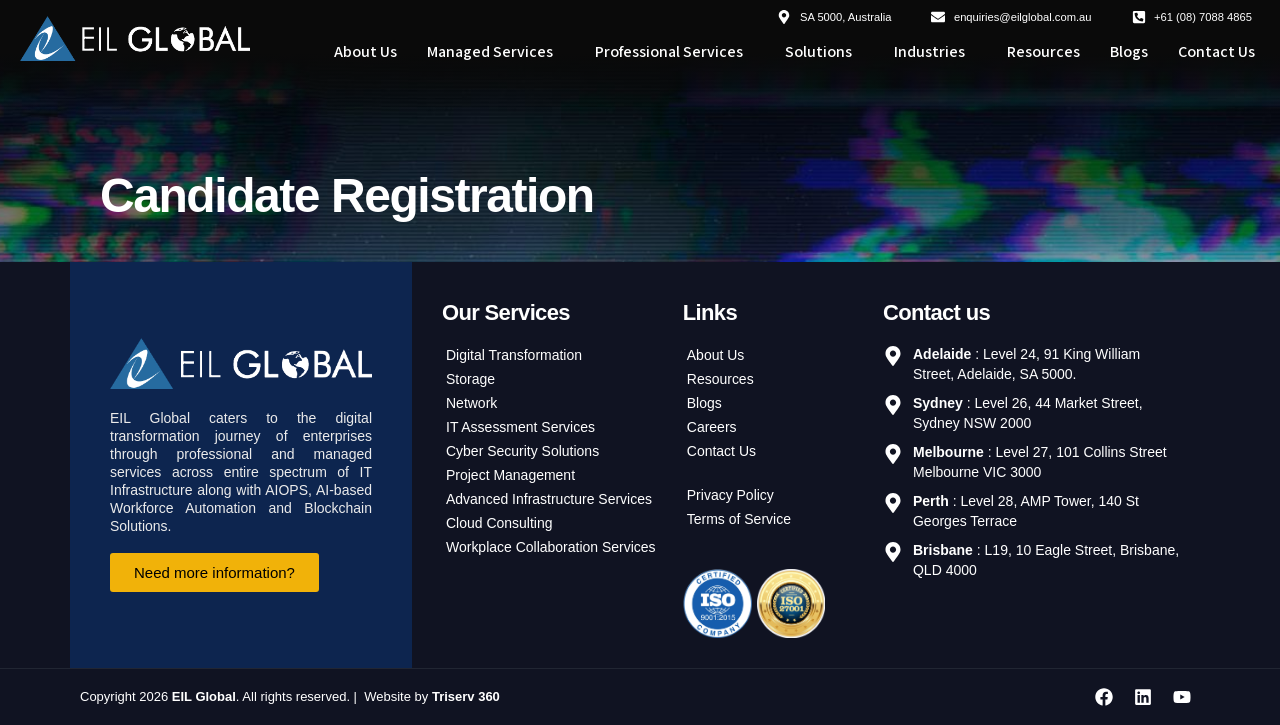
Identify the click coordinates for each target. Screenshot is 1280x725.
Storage (470, 380)
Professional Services (669, 51)
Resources (1043, 51)
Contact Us (1216, 51)
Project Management (510, 476)
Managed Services (490, 51)
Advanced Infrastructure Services (549, 500)
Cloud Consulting (499, 524)
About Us (365, 51)
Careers (712, 428)
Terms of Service (739, 520)
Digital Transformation (514, 356)
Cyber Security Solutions (522, 452)
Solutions (818, 51)
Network (471, 404)
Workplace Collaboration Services (551, 548)
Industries (929, 51)
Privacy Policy (730, 496)
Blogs (1129, 51)
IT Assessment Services (520, 428)
